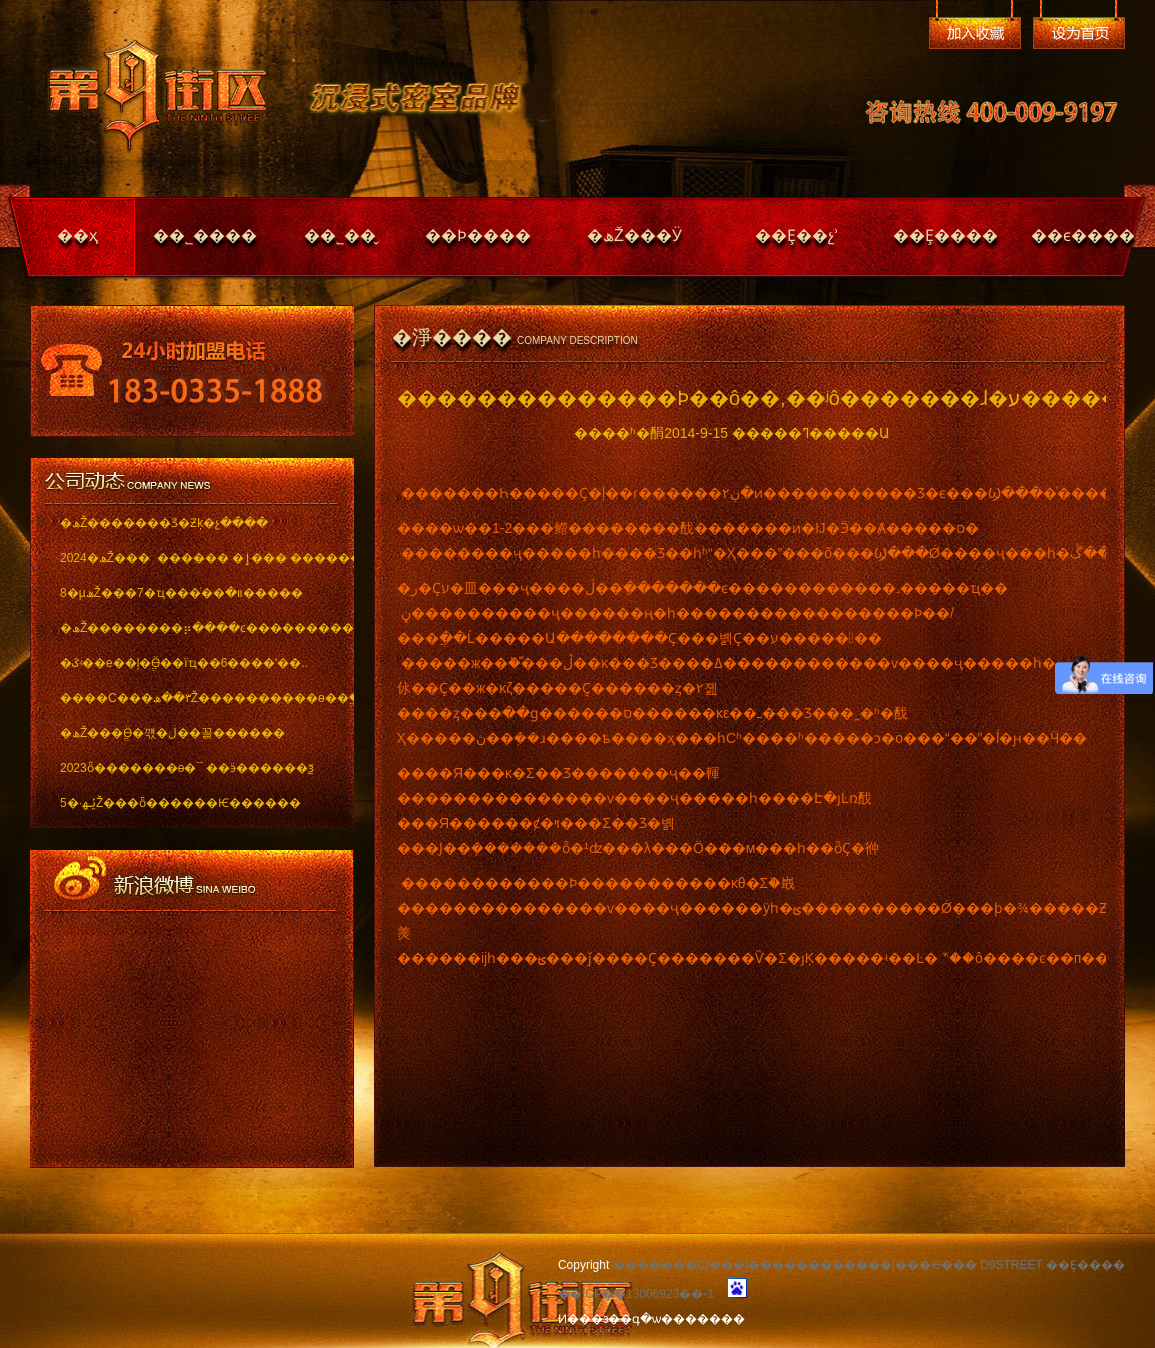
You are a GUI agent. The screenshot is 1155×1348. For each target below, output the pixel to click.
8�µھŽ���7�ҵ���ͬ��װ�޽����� (181, 593)
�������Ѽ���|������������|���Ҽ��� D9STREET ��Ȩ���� (869, 1265)
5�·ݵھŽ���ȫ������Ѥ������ (180, 803)
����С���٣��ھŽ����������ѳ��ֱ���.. (192, 698)
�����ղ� (975, 33)
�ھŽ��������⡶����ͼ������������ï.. (192, 628)
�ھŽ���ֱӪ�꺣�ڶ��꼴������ (172, 733)
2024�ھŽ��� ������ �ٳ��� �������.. (192, 558)
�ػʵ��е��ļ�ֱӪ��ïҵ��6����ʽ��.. (184, 663)
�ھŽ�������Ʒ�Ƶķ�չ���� (164, 523)
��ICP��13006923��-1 (636, 1294)
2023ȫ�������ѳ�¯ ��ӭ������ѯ (187, 768)
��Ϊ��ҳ (1079, 33)
